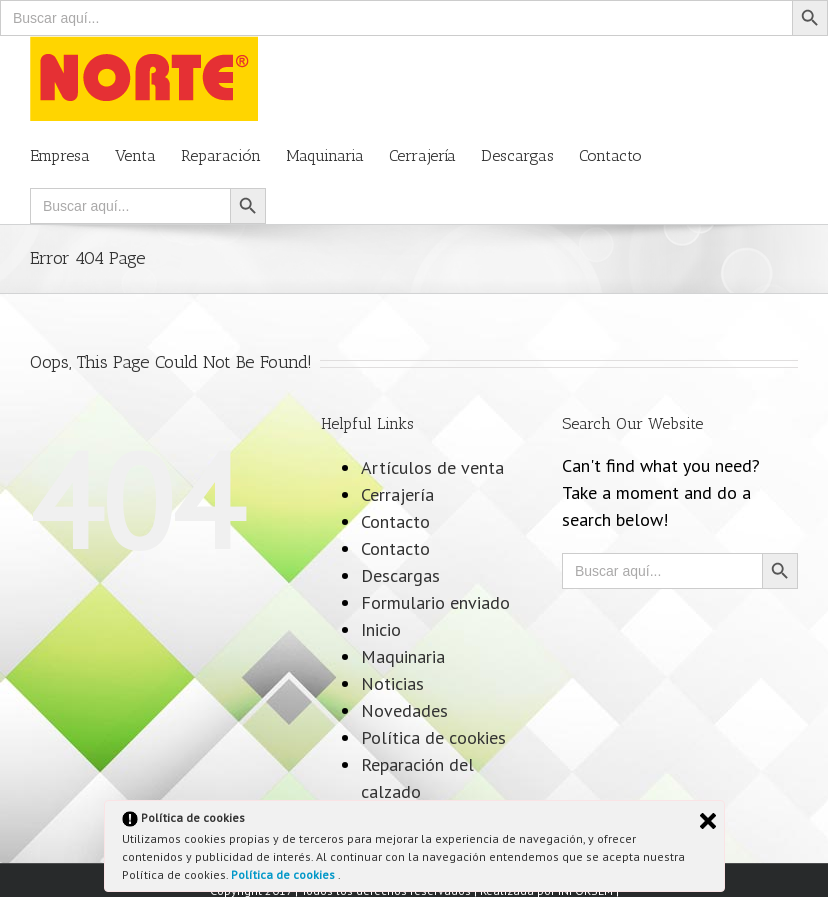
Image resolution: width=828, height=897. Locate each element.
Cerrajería (397, 494)
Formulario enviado (435, 602)
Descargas (400, 575)
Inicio (381, 629)
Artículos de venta (432, 467)
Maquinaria (403, 656)
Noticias (392, 683)
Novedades (404, 710)
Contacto (395, 521)
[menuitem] (72, 154)
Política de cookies (284, 874)
